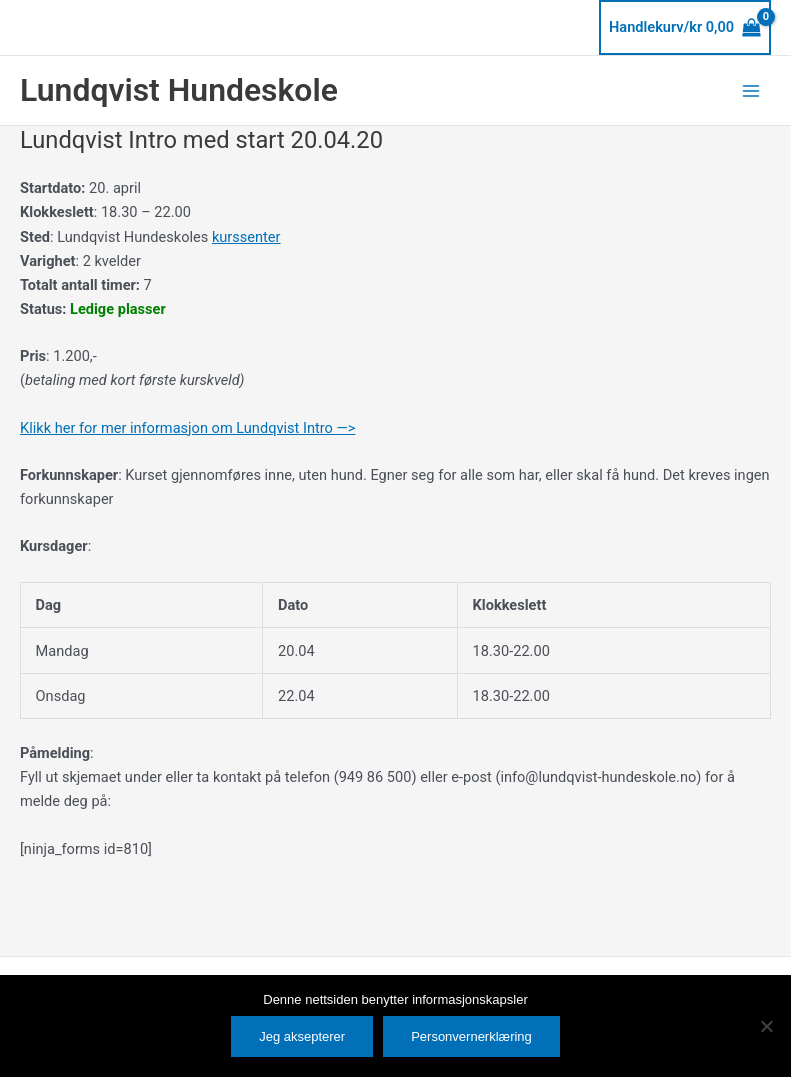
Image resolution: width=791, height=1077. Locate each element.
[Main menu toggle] (751, 90)
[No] (766, 1026)
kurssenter (246, 237)
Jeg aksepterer (302, 1036)
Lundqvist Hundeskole (179, 90)
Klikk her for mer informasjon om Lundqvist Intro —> (187, 428)
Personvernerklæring (471, 1036)
